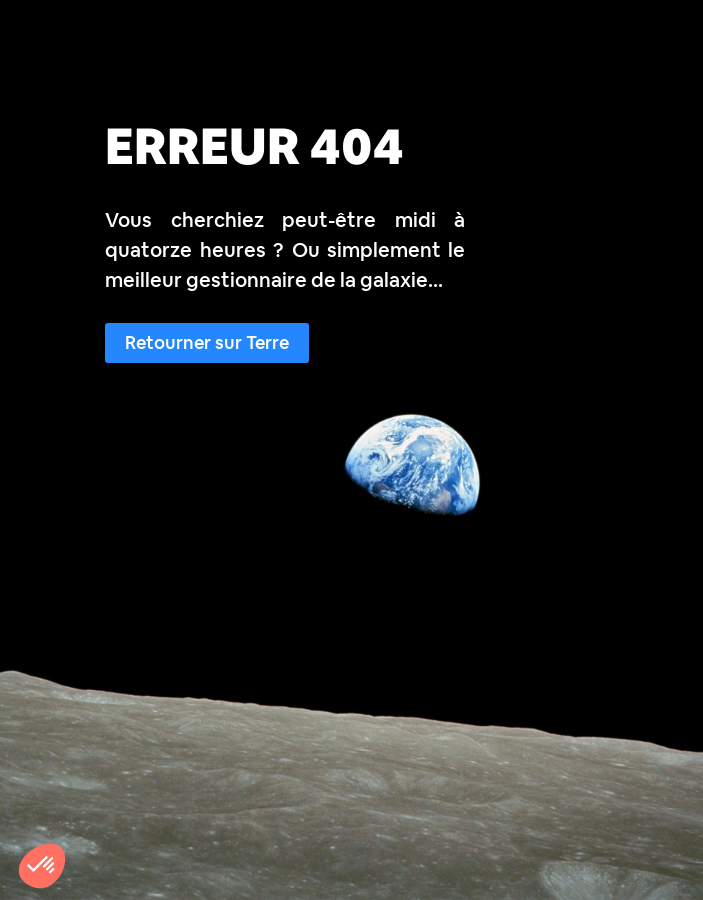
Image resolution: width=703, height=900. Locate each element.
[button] (42, 866)
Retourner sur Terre (207, 342)
